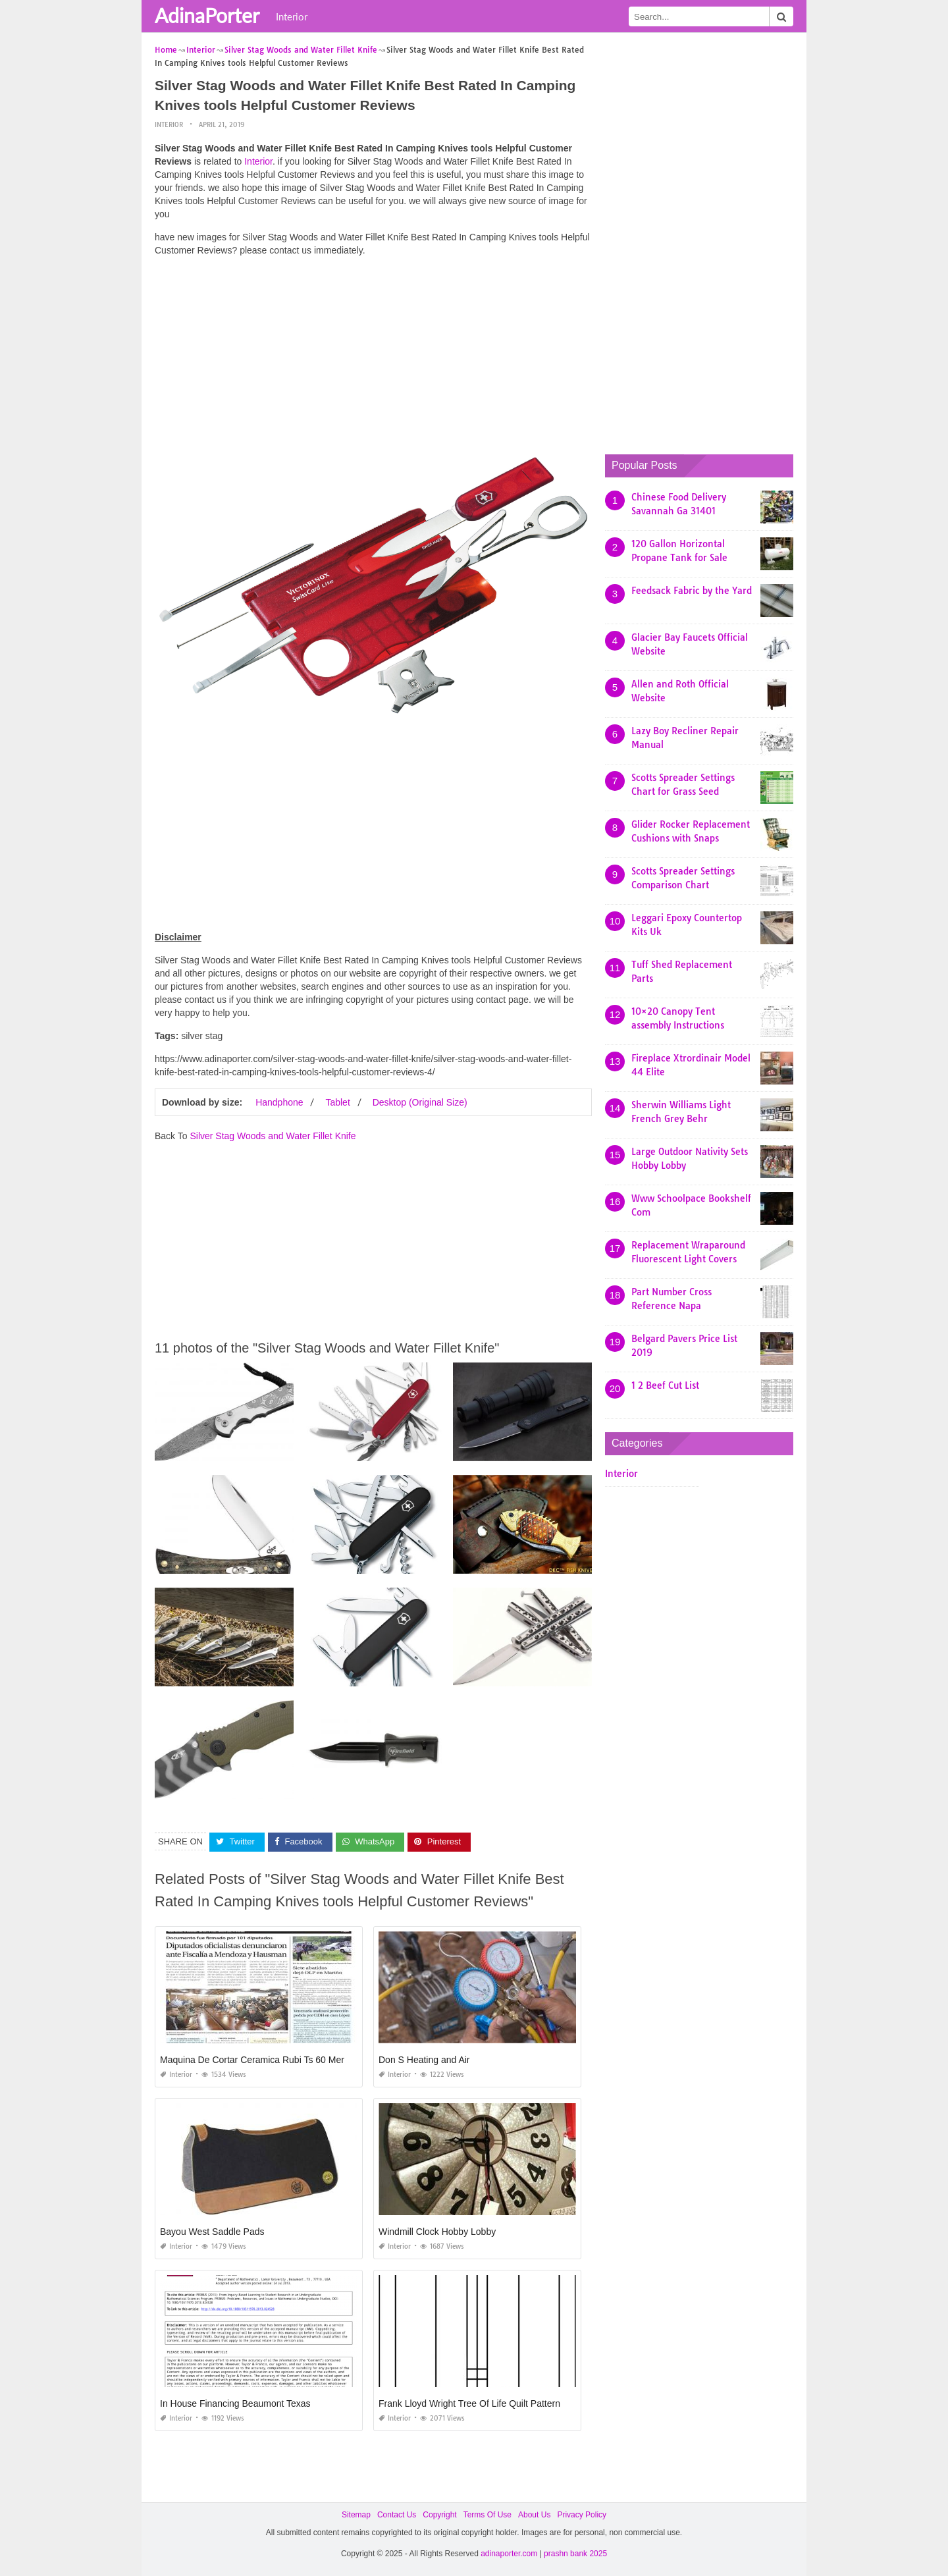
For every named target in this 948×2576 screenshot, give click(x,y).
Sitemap (356, 2514)
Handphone (279, 1102)
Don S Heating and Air (424, 2059)
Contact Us (396, 2514)
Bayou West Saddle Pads (212, 2231)
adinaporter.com (509, 2553)
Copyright (439, 2514)
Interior (291, 16)
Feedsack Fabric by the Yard (691, 591)
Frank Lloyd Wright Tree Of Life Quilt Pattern (469, 2403)
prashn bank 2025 (575, 2553)
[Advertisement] (373, 359)
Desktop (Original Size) (420, 1102)
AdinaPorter (207, 15)
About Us (534, 2514)
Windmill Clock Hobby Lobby (437, 2231)
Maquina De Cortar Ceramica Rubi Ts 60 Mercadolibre (271, 2059)
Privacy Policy (581, 2514)
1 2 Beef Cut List (665, 1385)
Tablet (337, 1102)
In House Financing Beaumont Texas (235, 2403)
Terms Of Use (487, 2514)
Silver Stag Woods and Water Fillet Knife (273, 1136)
